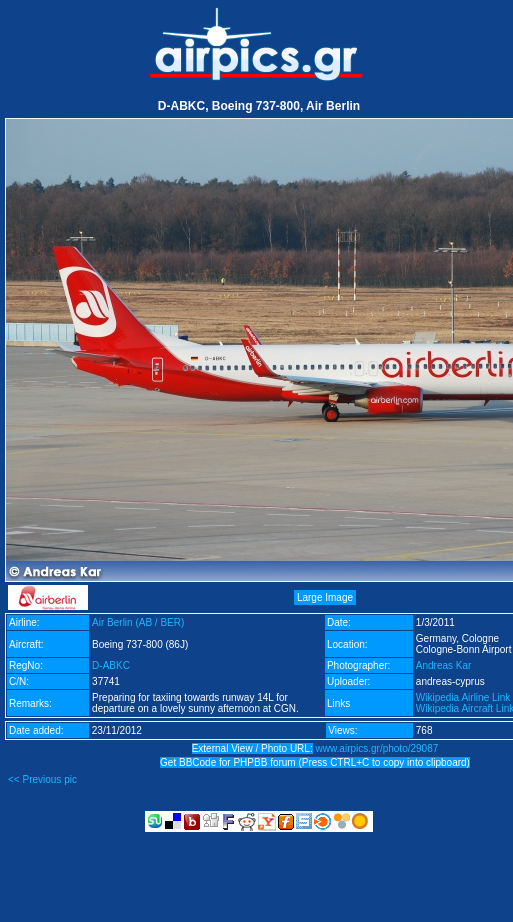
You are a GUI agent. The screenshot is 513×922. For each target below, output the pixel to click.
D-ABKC (111, 665)
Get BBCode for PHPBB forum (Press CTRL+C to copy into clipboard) (315, 762)
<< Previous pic (42, 779)
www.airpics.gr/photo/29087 (376, 748)
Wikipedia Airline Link (463, 697)
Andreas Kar (444, 665)
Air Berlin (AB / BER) (138, 622)
